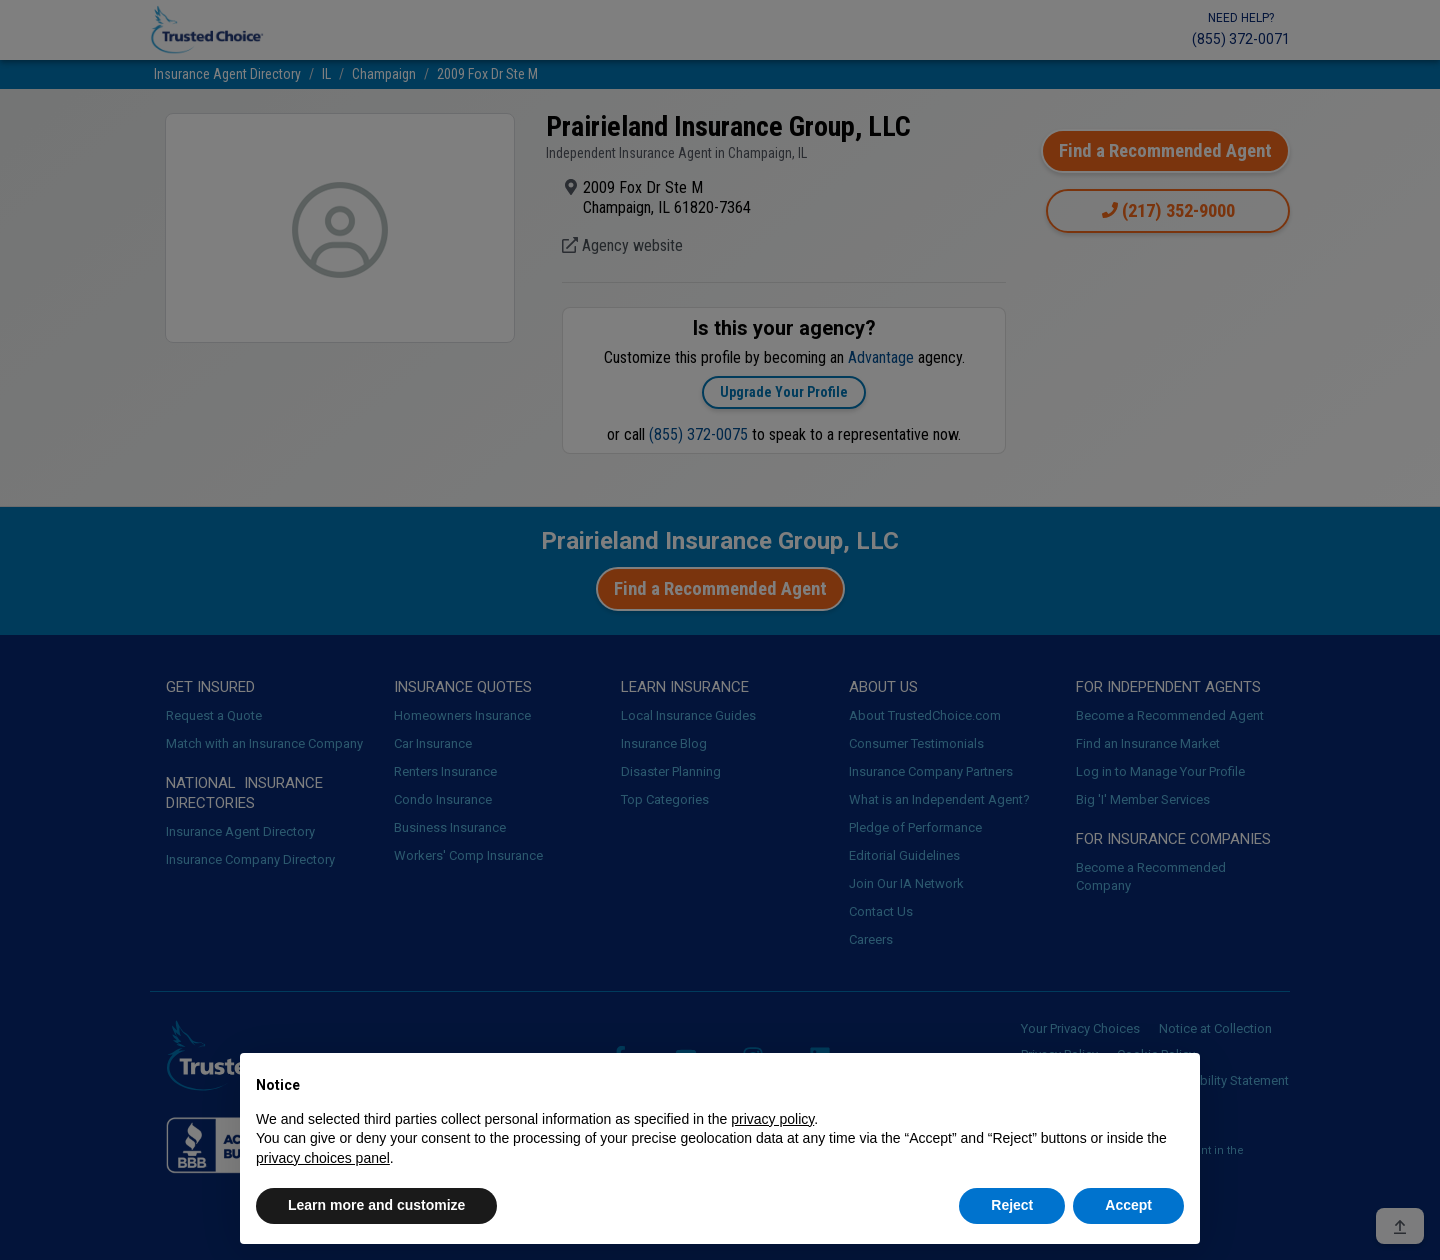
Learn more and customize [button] (376, 1205)
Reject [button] (1012, 1205)
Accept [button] (1128, 1205)
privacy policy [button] (772, 1119)
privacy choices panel (323, 1158)
